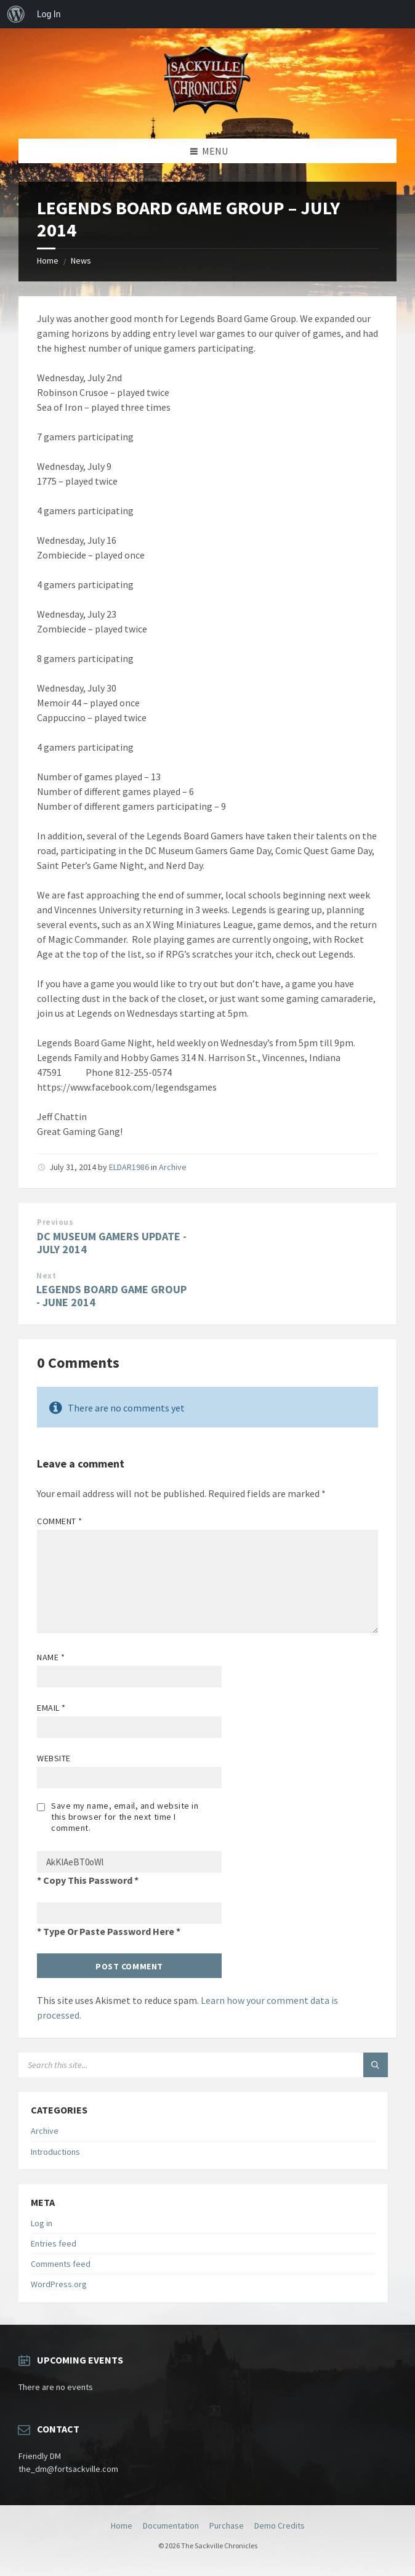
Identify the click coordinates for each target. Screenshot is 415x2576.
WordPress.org (59, 2284)
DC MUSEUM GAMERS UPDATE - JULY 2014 (112, 1242)
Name (51, 1657)
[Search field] (172, 2065)
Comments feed (61, 2263)
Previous (55, 1222)
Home (47, 260)
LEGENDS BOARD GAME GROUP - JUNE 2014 (111, 1295)
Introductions (55, 2151)
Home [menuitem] (121, 2525)
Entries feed (53, 2243)
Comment (60, 1521)
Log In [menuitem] (48, 14)
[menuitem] (16, 14)
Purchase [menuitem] (226, 2525)
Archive (173, 1167)
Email (51, 1707)
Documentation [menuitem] (171, 2525)
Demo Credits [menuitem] (279, 2525)
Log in (41, 2223)
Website (54, 1758)
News (81, 260)
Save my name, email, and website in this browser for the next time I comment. (125, 1816)
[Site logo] (207, 114)
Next (46, 1275)
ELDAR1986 (129, 1167)
